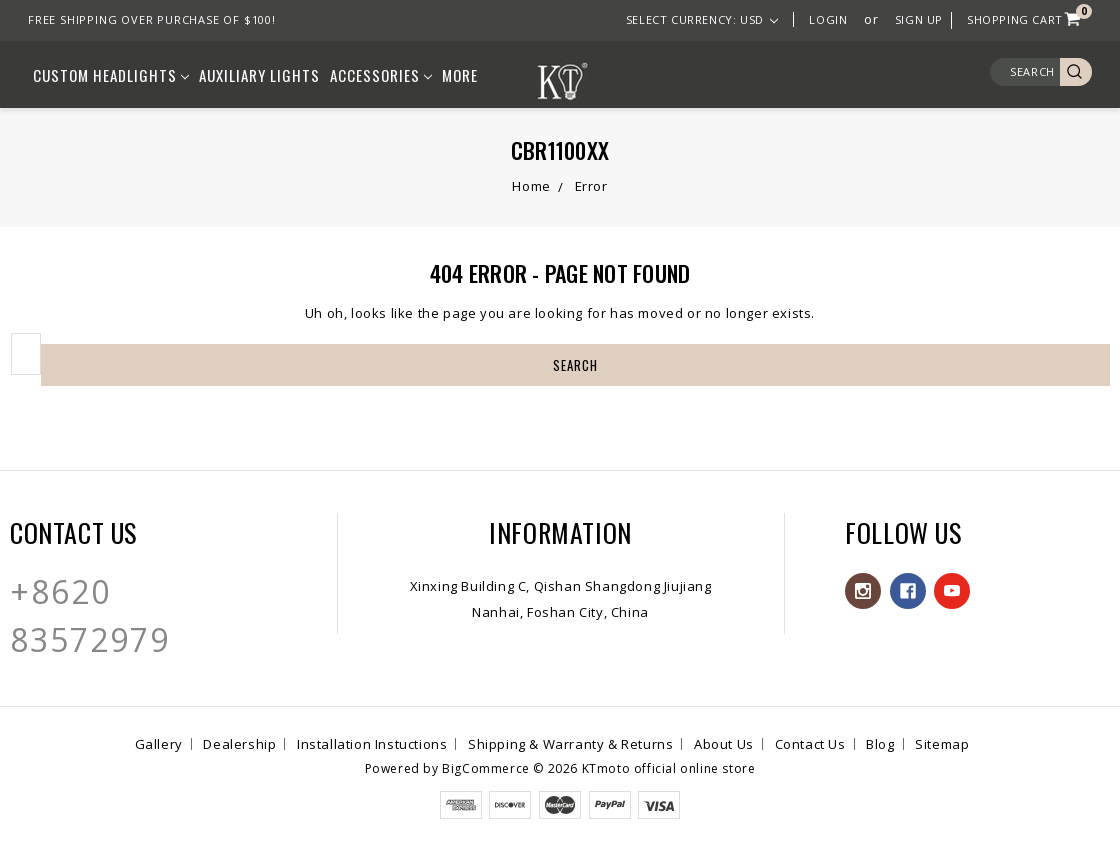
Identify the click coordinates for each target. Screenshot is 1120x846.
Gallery (159, 744)
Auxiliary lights (259, 75)
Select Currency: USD (702, 19)
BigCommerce (486, 768)
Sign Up (919, 19)
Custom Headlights (111, 75)
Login (828, 19)
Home (531, 186)
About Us (724, 744)
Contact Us (810, 744)
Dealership (239, 744)
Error (591, 186)
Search (1032, 71)
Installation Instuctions (372, 744)
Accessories (381, 75)
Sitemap (942, 744)
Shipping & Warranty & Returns (570, 744)
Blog (880, 744)
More (460, 75)
